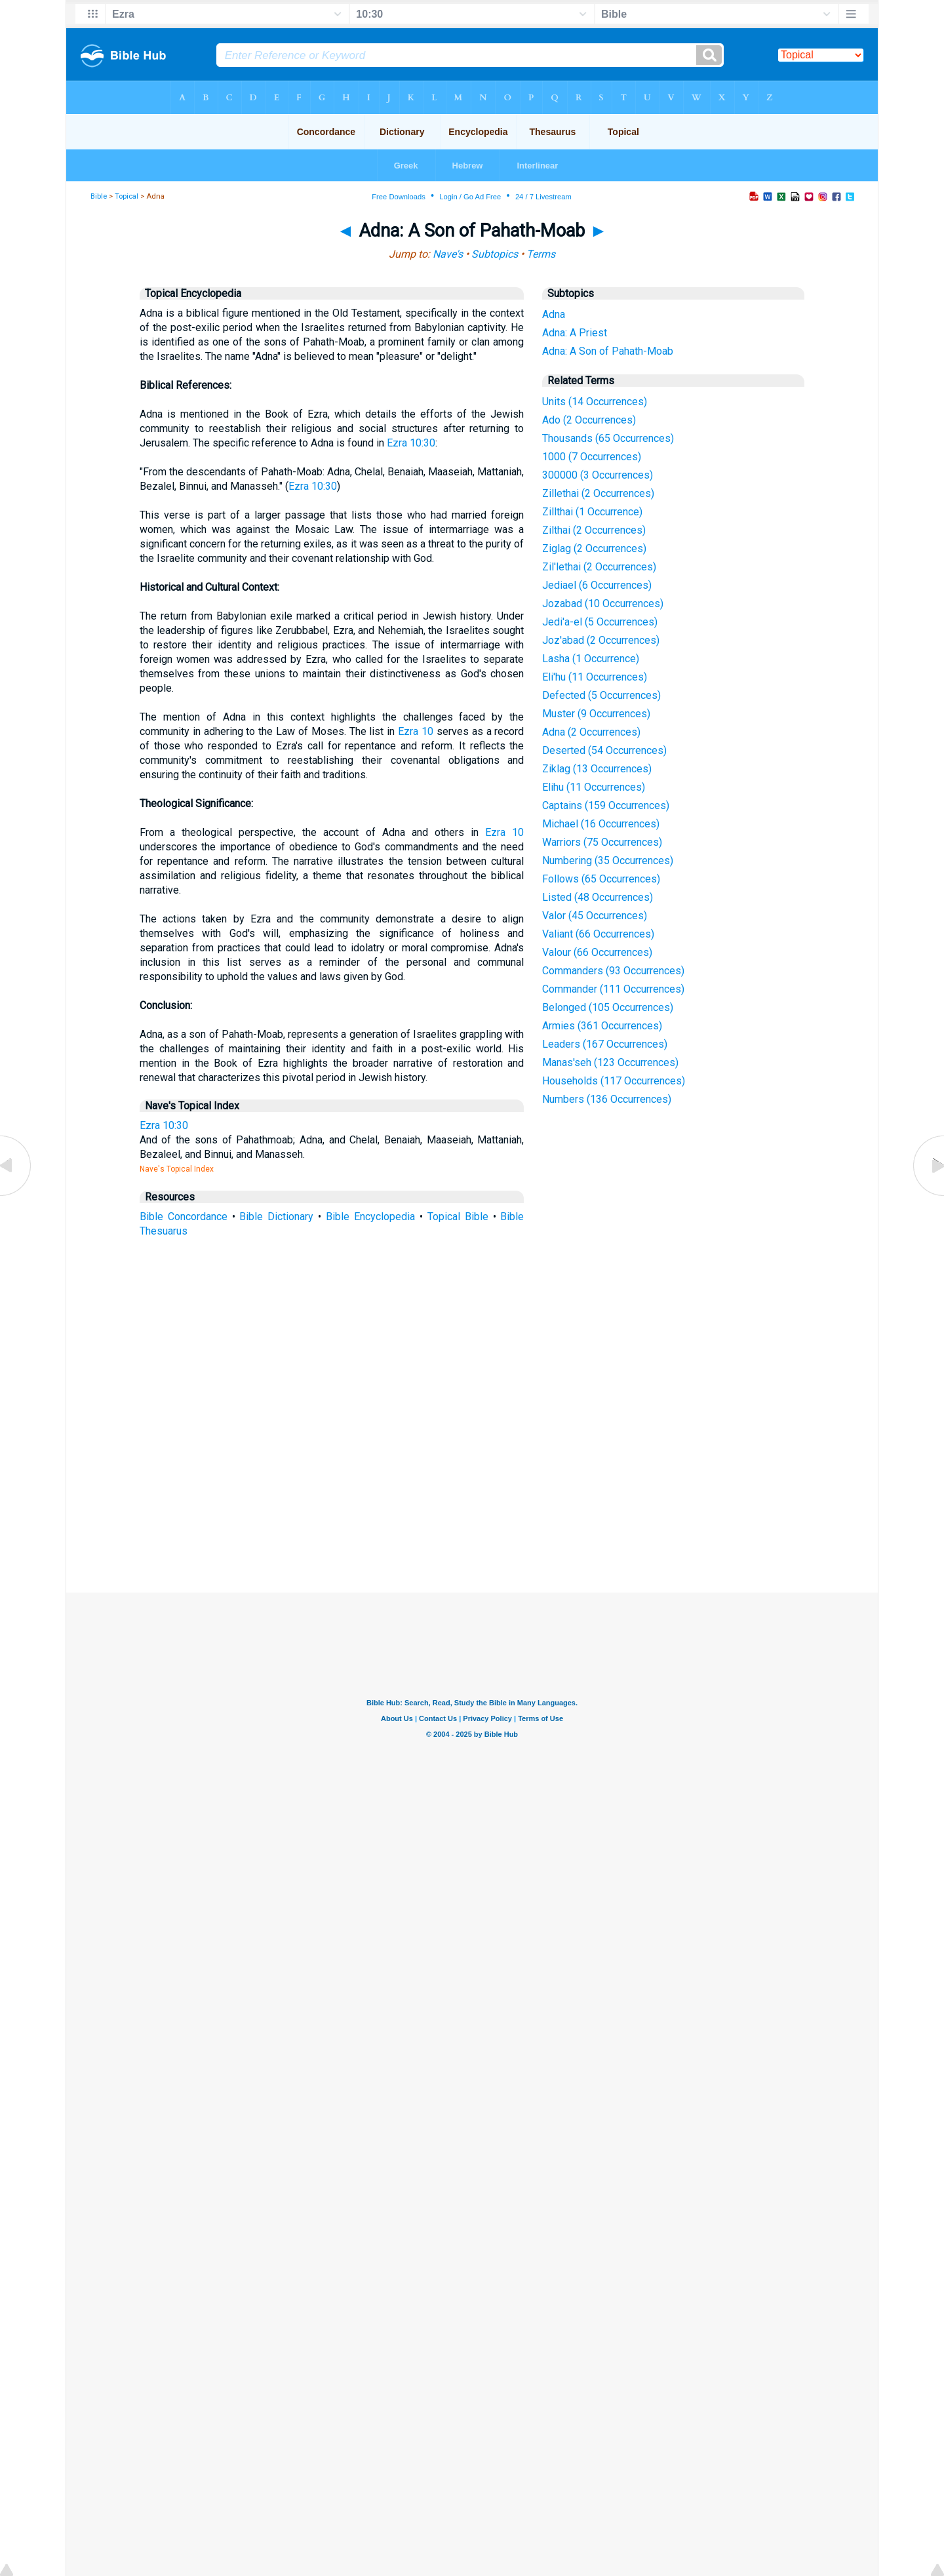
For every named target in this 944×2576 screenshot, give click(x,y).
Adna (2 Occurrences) (591, 732)
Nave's (448, 254)
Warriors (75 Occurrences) (602, 842)
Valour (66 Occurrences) (597, 952)
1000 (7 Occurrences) (591, 456)
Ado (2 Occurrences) (589, 420)
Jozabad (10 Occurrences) (602, 603)
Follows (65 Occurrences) (601, 879)
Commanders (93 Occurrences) (613, 970)
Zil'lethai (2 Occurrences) (599, 567)
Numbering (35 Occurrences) (607, 860)
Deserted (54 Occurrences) (604, 750)
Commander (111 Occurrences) (613, 989)
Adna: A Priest (574, 333)
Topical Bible (457, 1216)
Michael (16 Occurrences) (600, 824)
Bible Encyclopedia (370, 1216)
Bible (98, 196)
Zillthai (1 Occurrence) (592, 511)
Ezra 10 (415, 731)
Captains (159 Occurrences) (605, 805)
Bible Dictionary (276, 1216)
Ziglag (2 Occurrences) (594, 548)
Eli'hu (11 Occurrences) (594, 677)
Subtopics (494, 254)
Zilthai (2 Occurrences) (594, 530)
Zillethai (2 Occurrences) (598, 493)
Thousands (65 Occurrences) (608, 438)
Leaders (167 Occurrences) (604, 1044)
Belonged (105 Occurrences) (607, 1007)
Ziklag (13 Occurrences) (597, 769)
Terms (540, 254)
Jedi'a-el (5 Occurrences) (600, 622)
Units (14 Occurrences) (594, 401)
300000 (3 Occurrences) (597, 475)
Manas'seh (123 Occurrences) (610, 1062)
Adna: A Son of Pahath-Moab (607, 351)
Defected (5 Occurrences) (601, 695)
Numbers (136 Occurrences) (606, 1099)
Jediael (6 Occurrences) (597, 585)
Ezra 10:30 (411, 443)
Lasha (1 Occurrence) (590, 658)
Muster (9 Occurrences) (596, 713)
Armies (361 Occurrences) (602, 1026)
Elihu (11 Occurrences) (593, 787)
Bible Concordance (183, 1216)
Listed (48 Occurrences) (597, 897)
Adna (553, 314)
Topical (126, 196)
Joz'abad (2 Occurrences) (600, 640)
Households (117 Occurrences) (613, 1081)
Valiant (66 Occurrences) (598, 934)
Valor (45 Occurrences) (594, 915)
